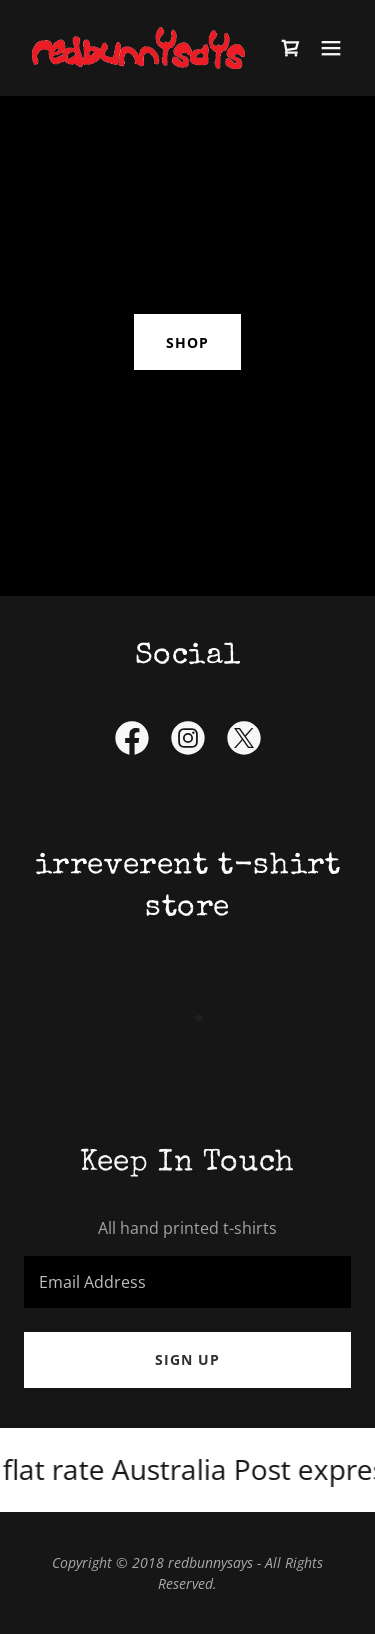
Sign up (187, 1359)
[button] (331, 48)
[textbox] (187, 1282)
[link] (138, 48)
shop (187, 342)
